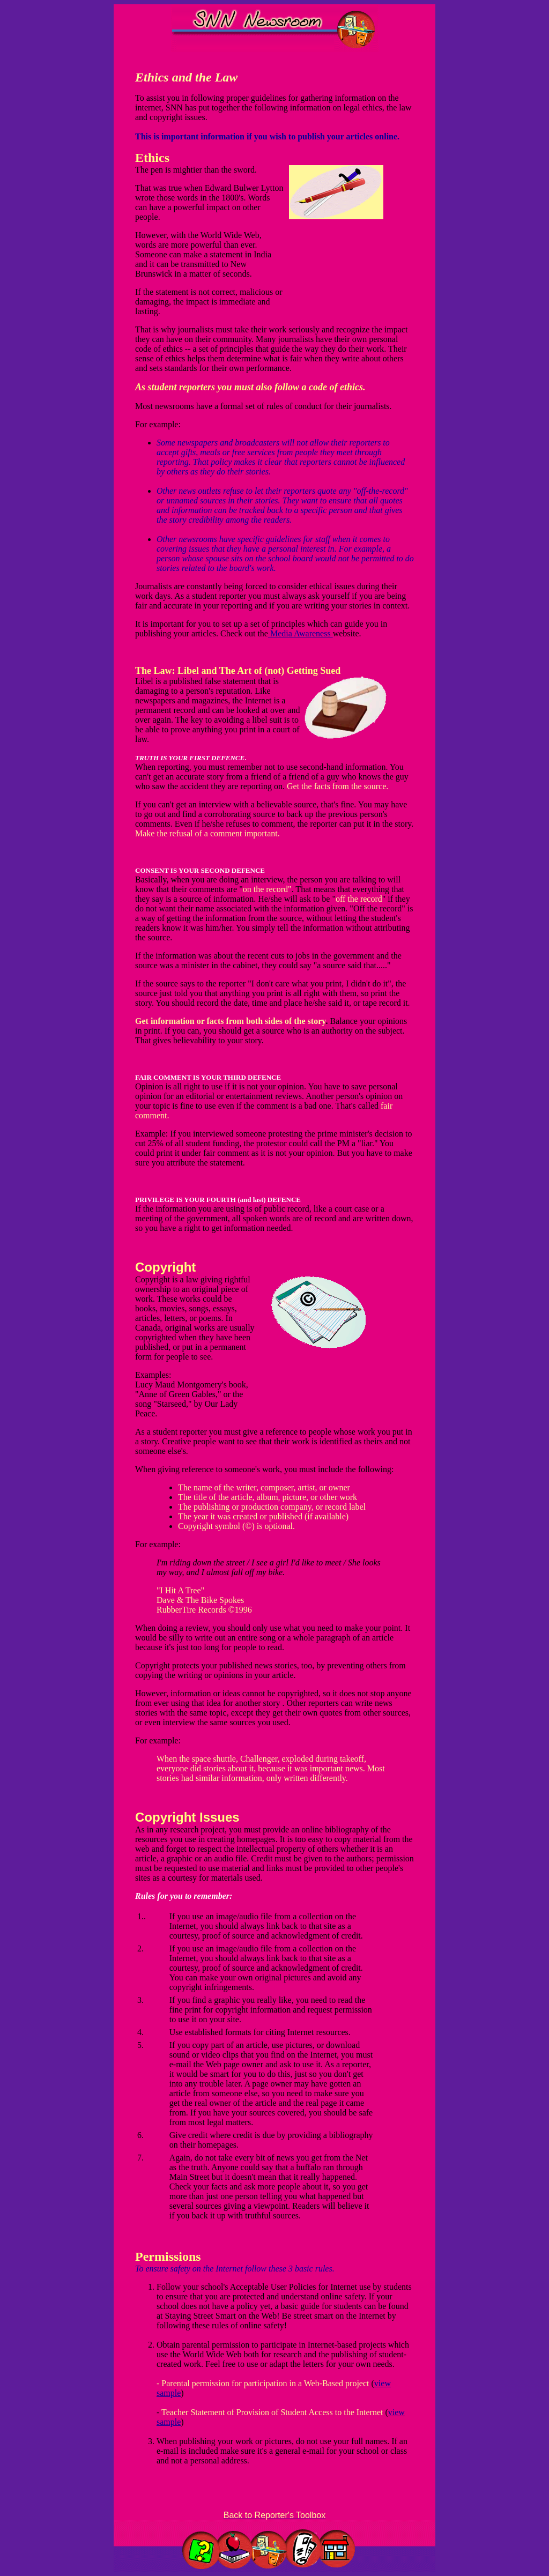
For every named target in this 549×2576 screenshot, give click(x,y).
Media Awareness (300, 633)
